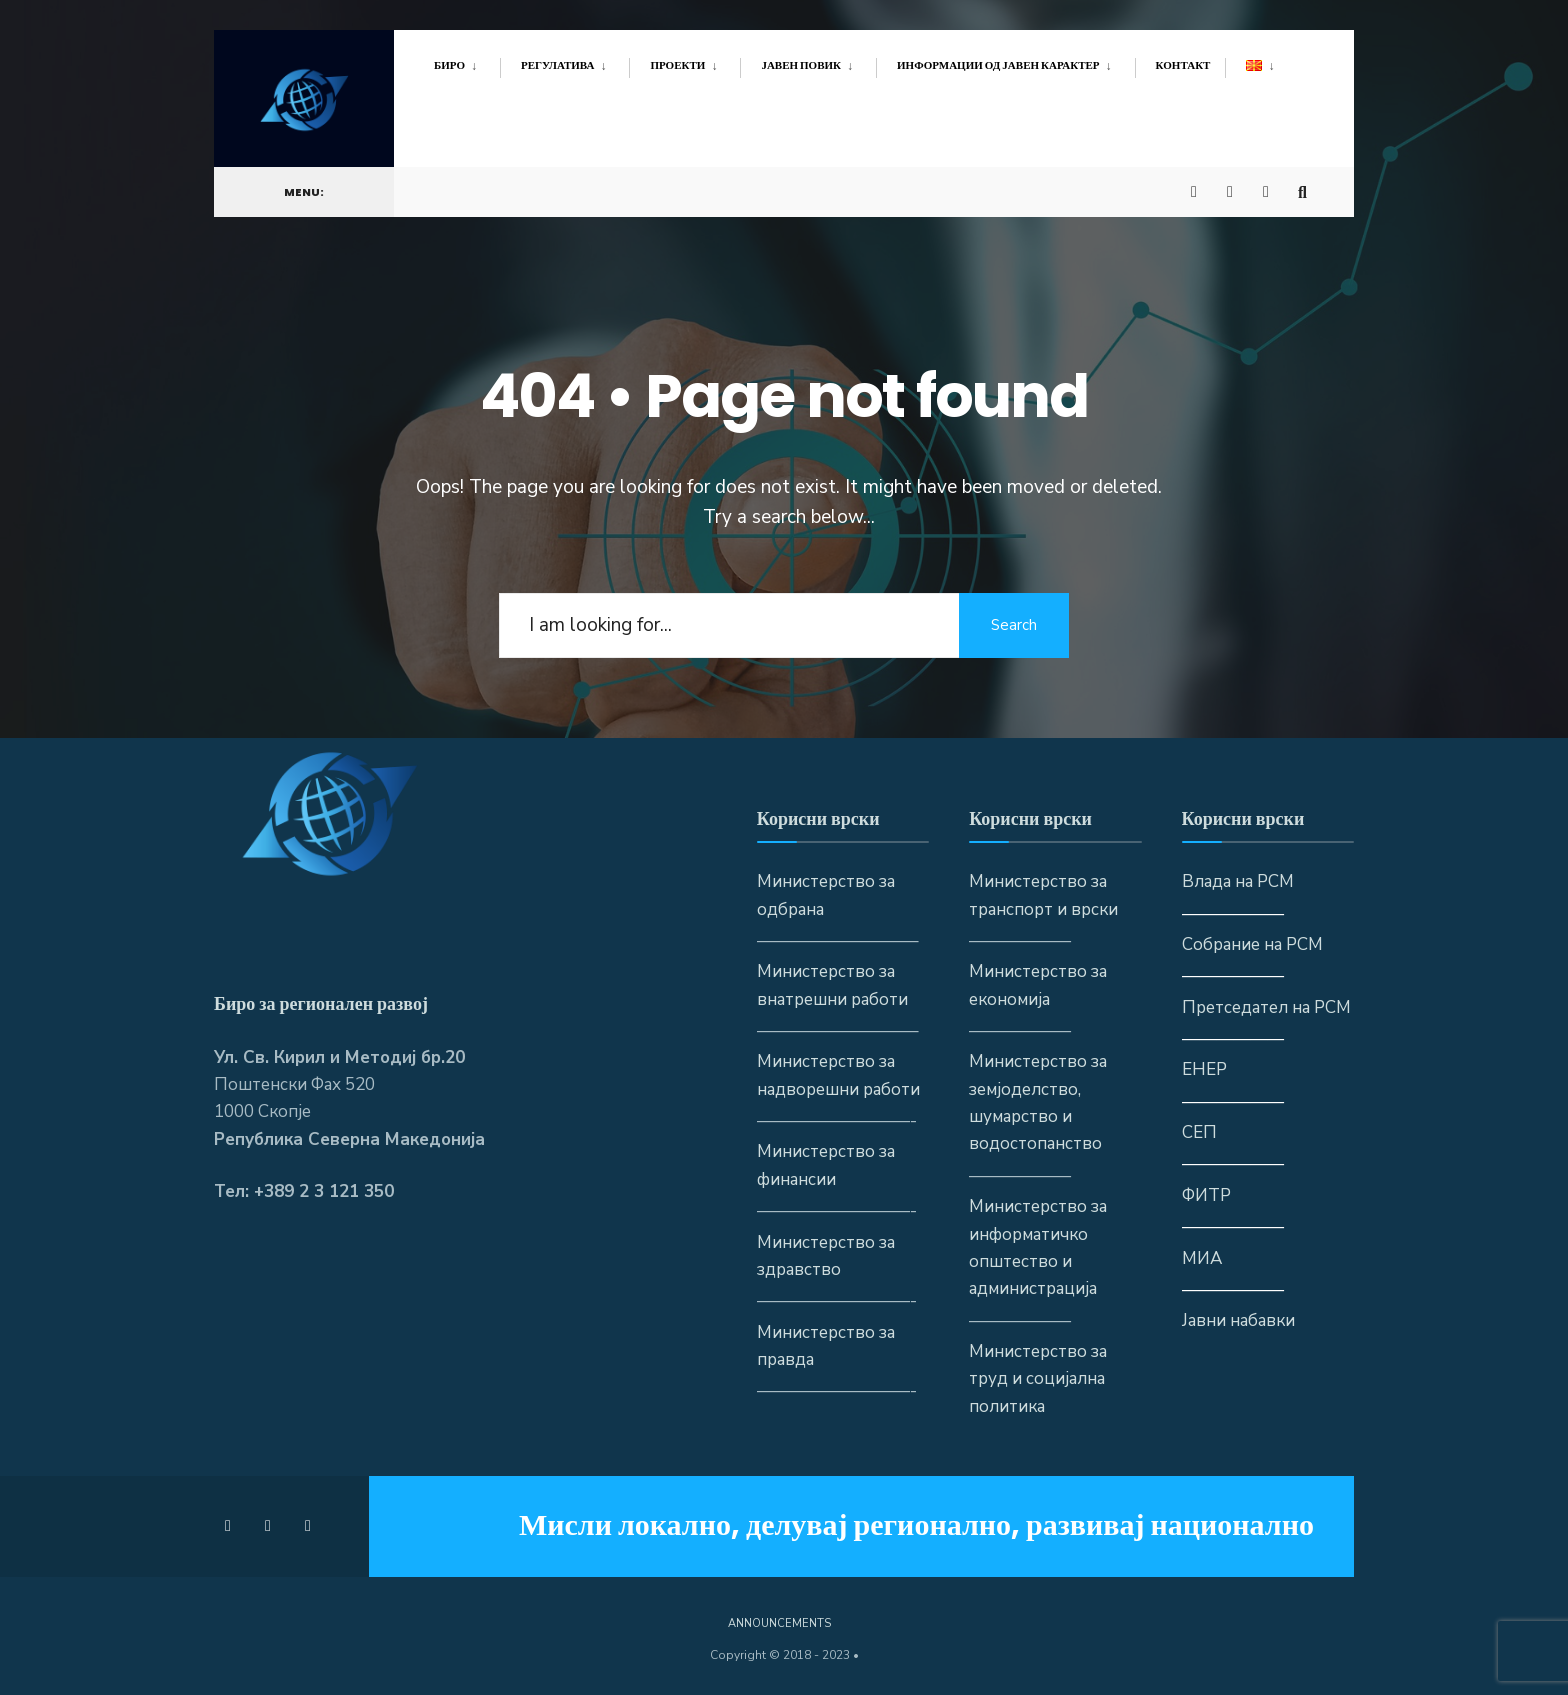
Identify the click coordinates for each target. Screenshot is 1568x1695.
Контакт (1183, 65)
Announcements (779, 1623)
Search (1014, 625)
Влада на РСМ (1238, 881)
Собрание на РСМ (1252, 944)
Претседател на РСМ (1266, 1007)
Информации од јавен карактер (998, 65)
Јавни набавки (1238, 1320)
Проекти (677, 65)
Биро (449, 65)
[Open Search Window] (1306, 185)
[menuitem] (467, 62)
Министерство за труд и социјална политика (1038, 1379)
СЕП (1199, 1132)
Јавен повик (801, 65)
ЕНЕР (1204, 1069)
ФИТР (1206, 1195)
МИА (1202, 1258)
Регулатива (557, 65)
